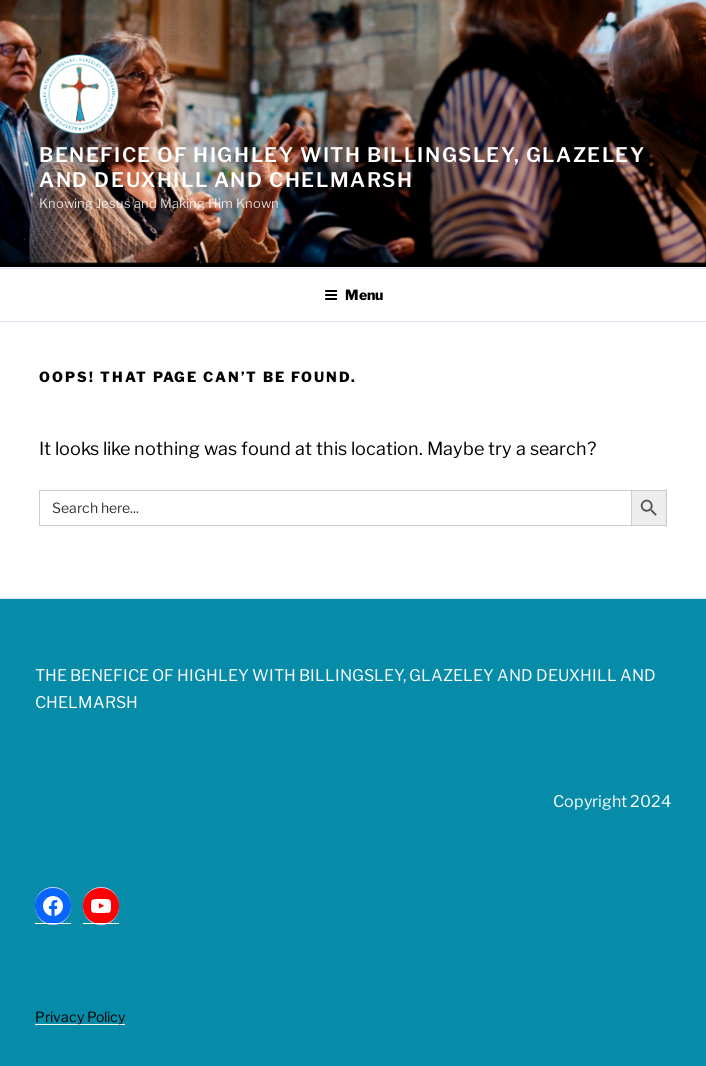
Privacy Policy (80, 1016)
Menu (353, 294)
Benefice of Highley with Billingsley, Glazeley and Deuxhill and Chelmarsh (342, 167)
